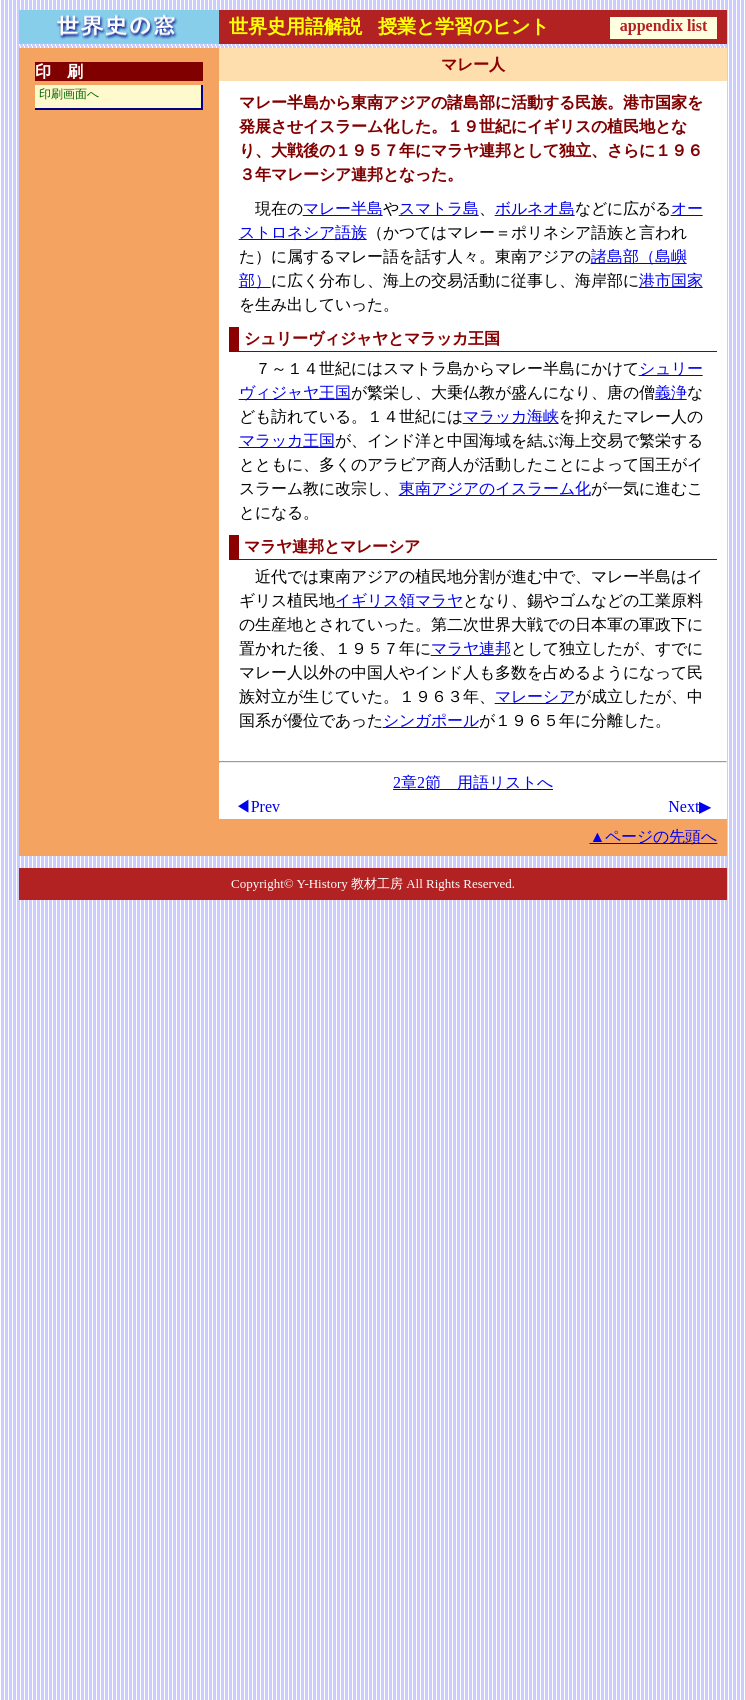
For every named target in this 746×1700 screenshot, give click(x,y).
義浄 (671, 392)
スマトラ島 (439, 208)
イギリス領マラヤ (399, 600)
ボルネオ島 (535, 208)
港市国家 (671, 280)
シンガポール (431, 720)
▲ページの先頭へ (654, 836)
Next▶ (689, 806)
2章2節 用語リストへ (473, 782)
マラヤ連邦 (471, 648)
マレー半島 (343, 208)
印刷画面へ (69, 94)
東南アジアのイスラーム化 (495, 488)
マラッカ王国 (287, 440)
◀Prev (257, 806)
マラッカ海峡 (511, 416)
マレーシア (535, 696)
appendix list (664, 25)
